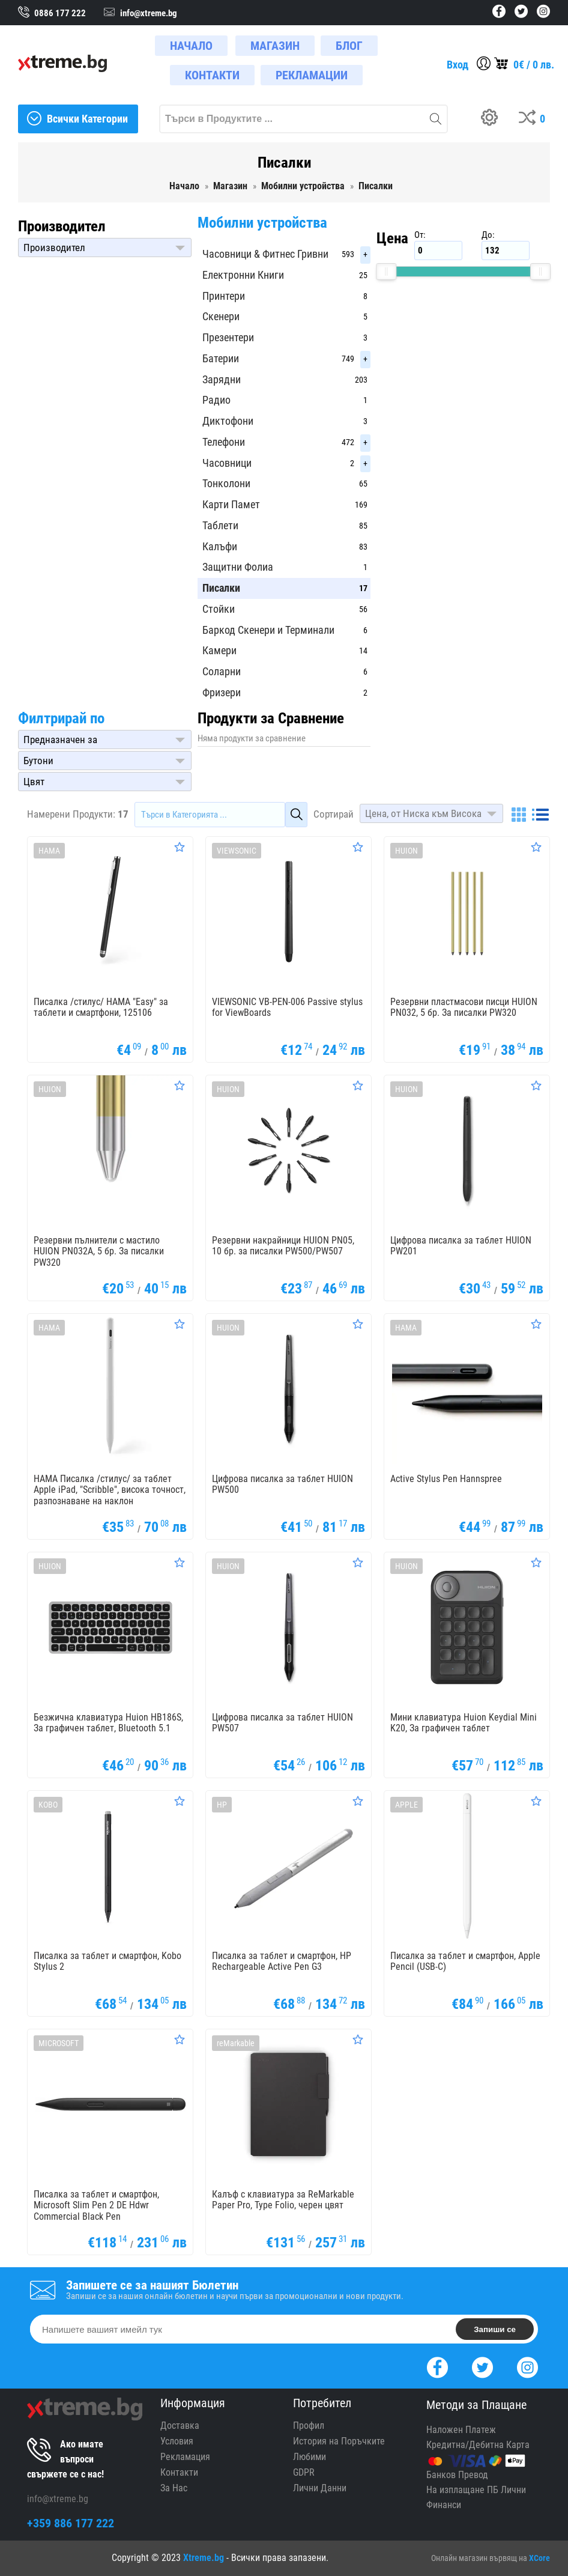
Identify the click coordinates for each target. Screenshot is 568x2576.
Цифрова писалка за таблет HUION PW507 (282, 1723)
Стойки (218, 609)
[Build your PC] (494, 119)
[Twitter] (482, 2366)
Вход (457, 64)
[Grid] (518, 814)
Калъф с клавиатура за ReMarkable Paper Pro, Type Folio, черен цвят (283, 2200)
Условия (176, 2441)
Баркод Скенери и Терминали (268, 630)
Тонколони (226, 483)
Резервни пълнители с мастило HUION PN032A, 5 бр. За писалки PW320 (99, 1252)
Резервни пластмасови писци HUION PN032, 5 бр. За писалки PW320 (463, 1007)
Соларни (221, 671)
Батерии (220, 358)
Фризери (221, 692)
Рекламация (185, 2456)
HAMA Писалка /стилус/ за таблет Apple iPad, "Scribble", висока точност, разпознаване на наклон (110, 1490)
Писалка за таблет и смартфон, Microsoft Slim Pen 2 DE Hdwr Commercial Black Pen (96, 2206)
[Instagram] (527, 2366)
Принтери (223, 296)
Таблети (220, 525)
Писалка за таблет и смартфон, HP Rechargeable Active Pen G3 (281, 1961)
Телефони (223, 442)
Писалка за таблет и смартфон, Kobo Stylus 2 (107, 1961)
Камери (219, 650)
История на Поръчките (339, 2441)
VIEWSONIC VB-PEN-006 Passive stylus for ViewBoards (287, 1007)
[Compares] (534, 119)
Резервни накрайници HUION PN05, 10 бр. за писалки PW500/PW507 (283, 1246)
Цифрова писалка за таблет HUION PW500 (282, 1484)
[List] (540, 814)
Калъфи (219, 546)
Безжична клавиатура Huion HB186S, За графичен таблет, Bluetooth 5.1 (108, 1723)
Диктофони (227, 421)
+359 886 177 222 (70, 2523)
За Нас (173, 2488)
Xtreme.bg (203, 2557)
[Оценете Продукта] (179, 847)
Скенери (221, 316)
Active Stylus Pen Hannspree (446, 1478)
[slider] (386, 271)
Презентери (228, 337)
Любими (309, 2456)
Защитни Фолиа (237, 566)
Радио (216, 399)
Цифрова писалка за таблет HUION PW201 (460, 1246)
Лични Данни (319, 2488)
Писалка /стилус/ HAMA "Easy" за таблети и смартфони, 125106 (101, 1007)
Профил (308, 2425)
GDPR (304, 2472)
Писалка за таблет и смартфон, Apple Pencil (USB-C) (465, 1961)
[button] (105, 247)
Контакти (179, 2472)
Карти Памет (231, 504)
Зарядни (221, 379)
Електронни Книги (243, 275)
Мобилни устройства (262, 222)
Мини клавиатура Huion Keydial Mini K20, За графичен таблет (463, 1723)
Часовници (227, 463)
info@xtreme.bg (57, 2499)
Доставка (179, 2425)
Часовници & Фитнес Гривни (265, 254)
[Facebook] (437, 2366)
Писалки (221, 588)
